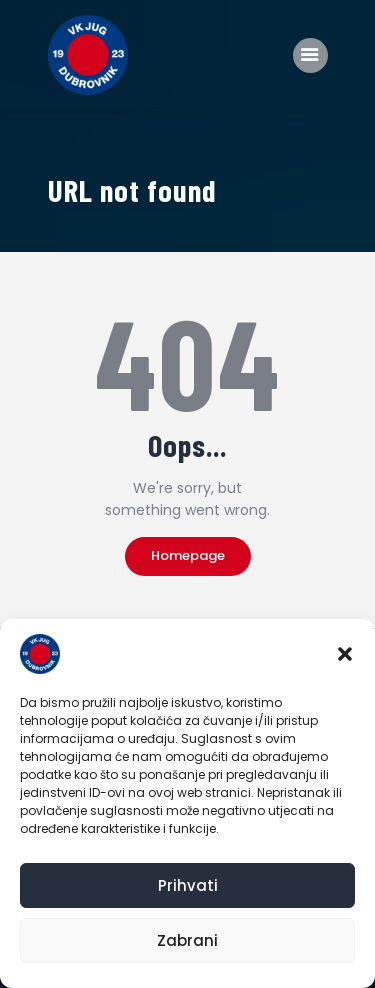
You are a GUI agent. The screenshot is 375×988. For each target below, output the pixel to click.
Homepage (188, 555)
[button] (345, 654)
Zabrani (187, 940)
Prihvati (188, 885)
